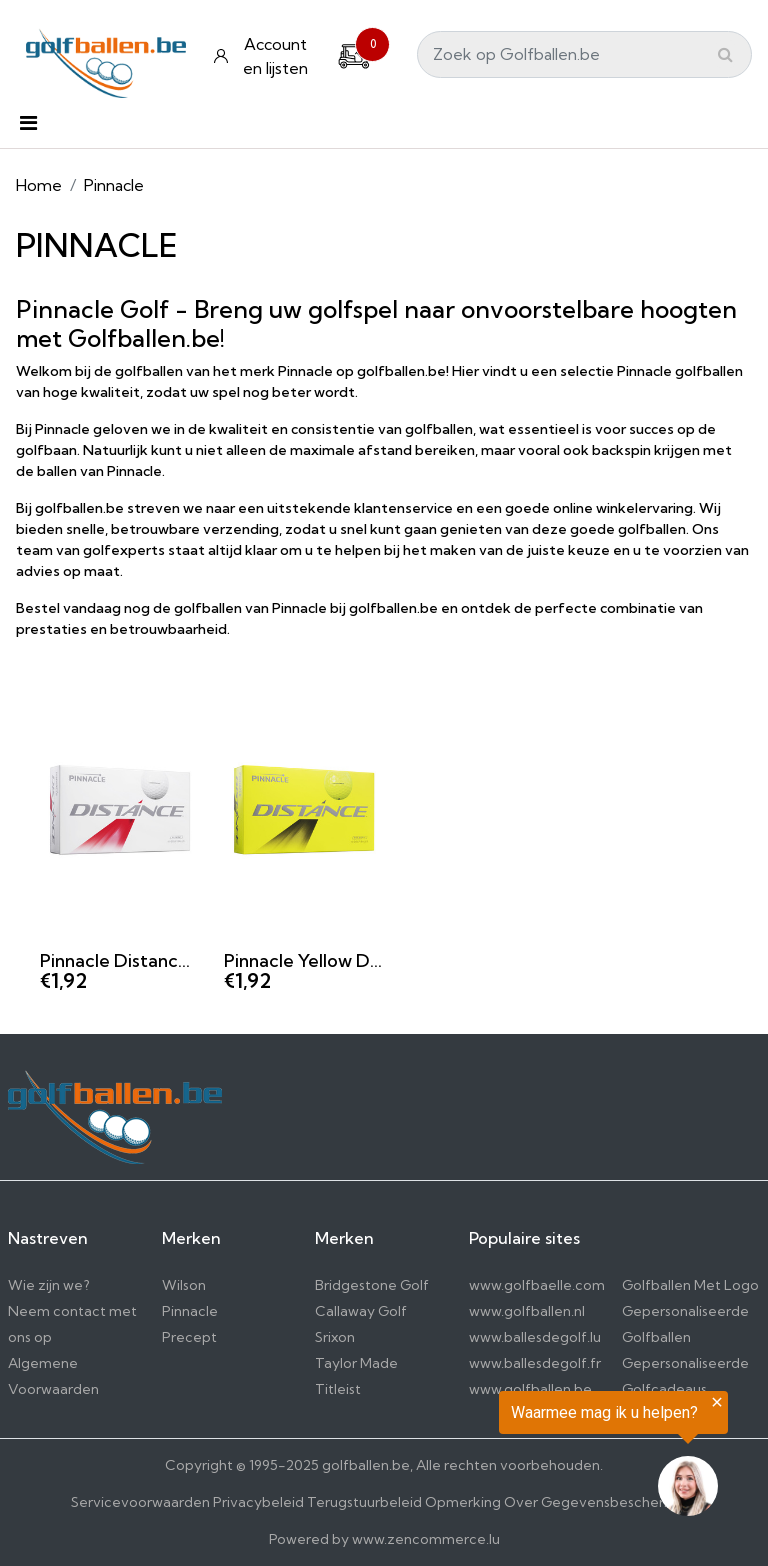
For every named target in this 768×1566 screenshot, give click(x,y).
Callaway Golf (361, 1311)
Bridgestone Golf (372, 1285)
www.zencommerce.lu (426, 1539)
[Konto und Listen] (263, 56)
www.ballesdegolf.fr (535, 1363)
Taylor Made (356, 1363)
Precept (189, 1337)
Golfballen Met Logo (690, 1285)
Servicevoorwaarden (140, 1502)
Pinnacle (190, 1311)
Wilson (184, 1285)
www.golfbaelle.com (537, 1285)
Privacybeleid (258, 1502)
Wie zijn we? (49, 1285)
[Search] (584, 54)
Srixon (335, 1337)
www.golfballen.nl (527, 1311)
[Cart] (354, 54)
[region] (522, 1458)
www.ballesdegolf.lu (535, 1337)
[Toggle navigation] (28, 128)
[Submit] (725, 54)
